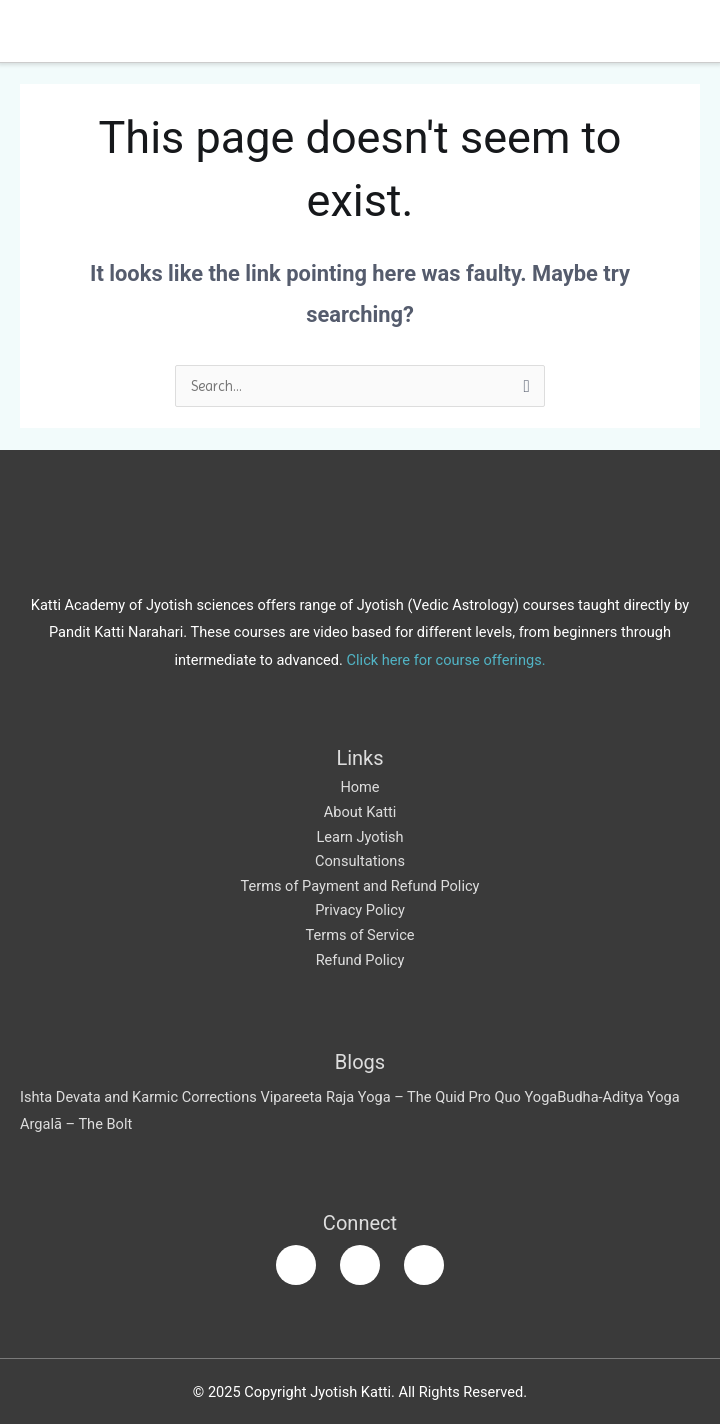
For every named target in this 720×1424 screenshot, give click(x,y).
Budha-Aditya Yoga (618, 1097)
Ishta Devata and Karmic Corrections (138, 1097)
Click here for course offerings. (446, 660)
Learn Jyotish (359, 837)
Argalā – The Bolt (76, 1124)
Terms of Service (359, 935)
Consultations (360, 861)
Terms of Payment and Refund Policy (360, 886)
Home (359, 787)
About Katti (360, 812)
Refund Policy (360, 960)
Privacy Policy (360, 910)
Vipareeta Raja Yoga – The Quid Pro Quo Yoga (408, 1097)
